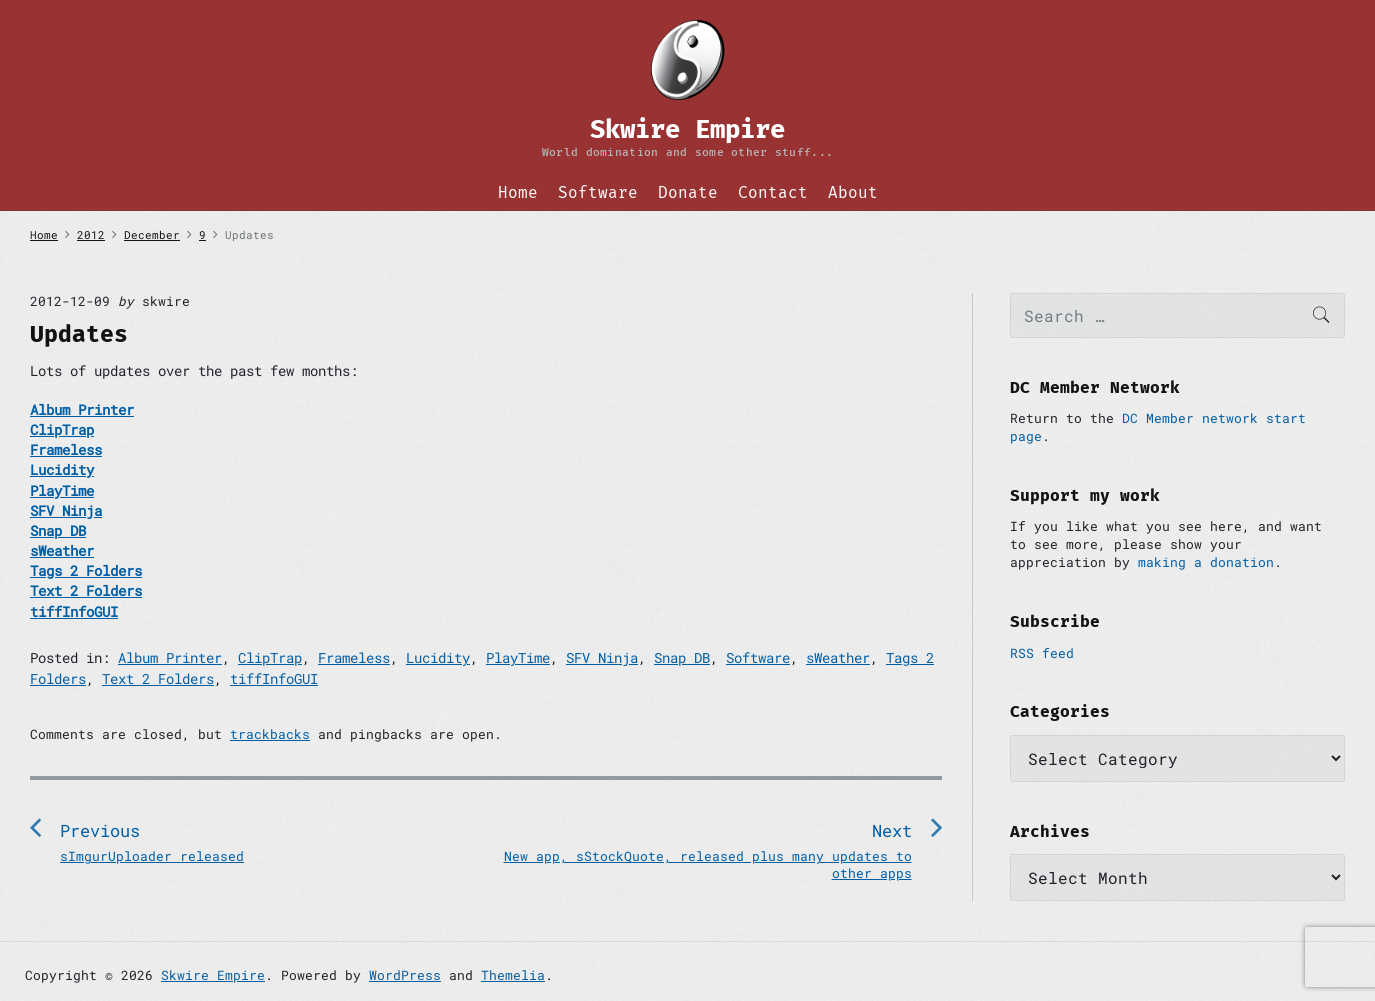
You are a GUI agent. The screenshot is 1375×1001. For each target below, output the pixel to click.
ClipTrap (270, 657)
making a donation (1206, 562)
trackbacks (270, 734)
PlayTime (518, 657)
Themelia (513, 975)
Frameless (354, 657)
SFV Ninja (602, 657)
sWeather (838, 657)
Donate (688, 192)
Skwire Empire (213, 975)
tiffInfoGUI (274, 678)
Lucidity (438, 657)
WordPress (405, 975)
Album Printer (170, 657)
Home (518, 192)
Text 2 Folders (158, 678)
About (853, 192)
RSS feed (1042, 653)
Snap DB (682, 657)
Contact (773, 192)
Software (598, 192)
